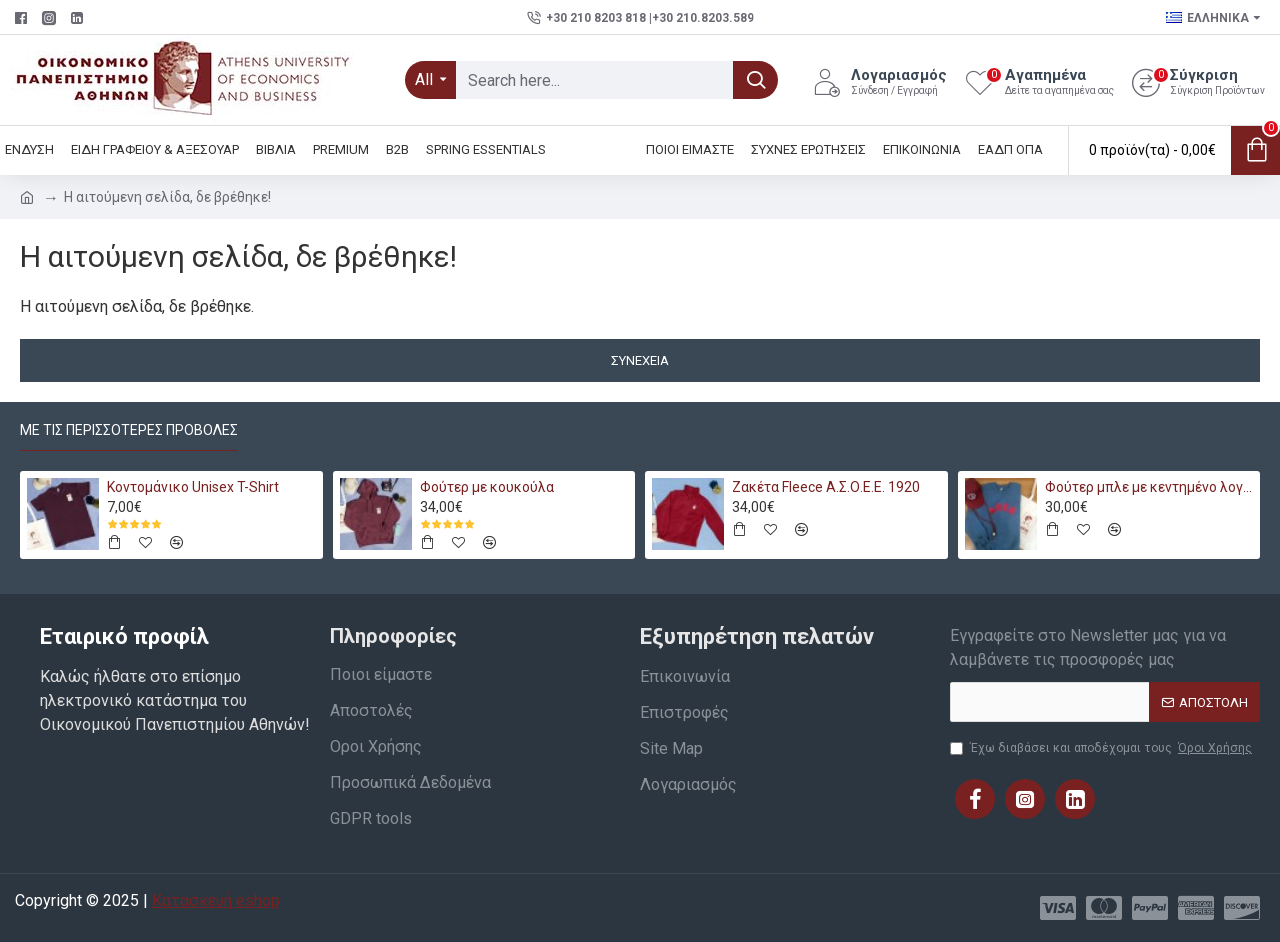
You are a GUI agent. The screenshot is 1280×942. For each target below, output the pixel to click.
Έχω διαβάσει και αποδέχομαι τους (1102, 748)
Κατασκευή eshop (216, 900)
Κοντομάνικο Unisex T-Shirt (193, 487)
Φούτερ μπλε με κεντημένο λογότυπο (1149, 487)
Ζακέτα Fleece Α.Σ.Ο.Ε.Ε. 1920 (826, 487)
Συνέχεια (640, 360)
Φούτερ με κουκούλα (487, 487)
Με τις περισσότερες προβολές (129, 430)
